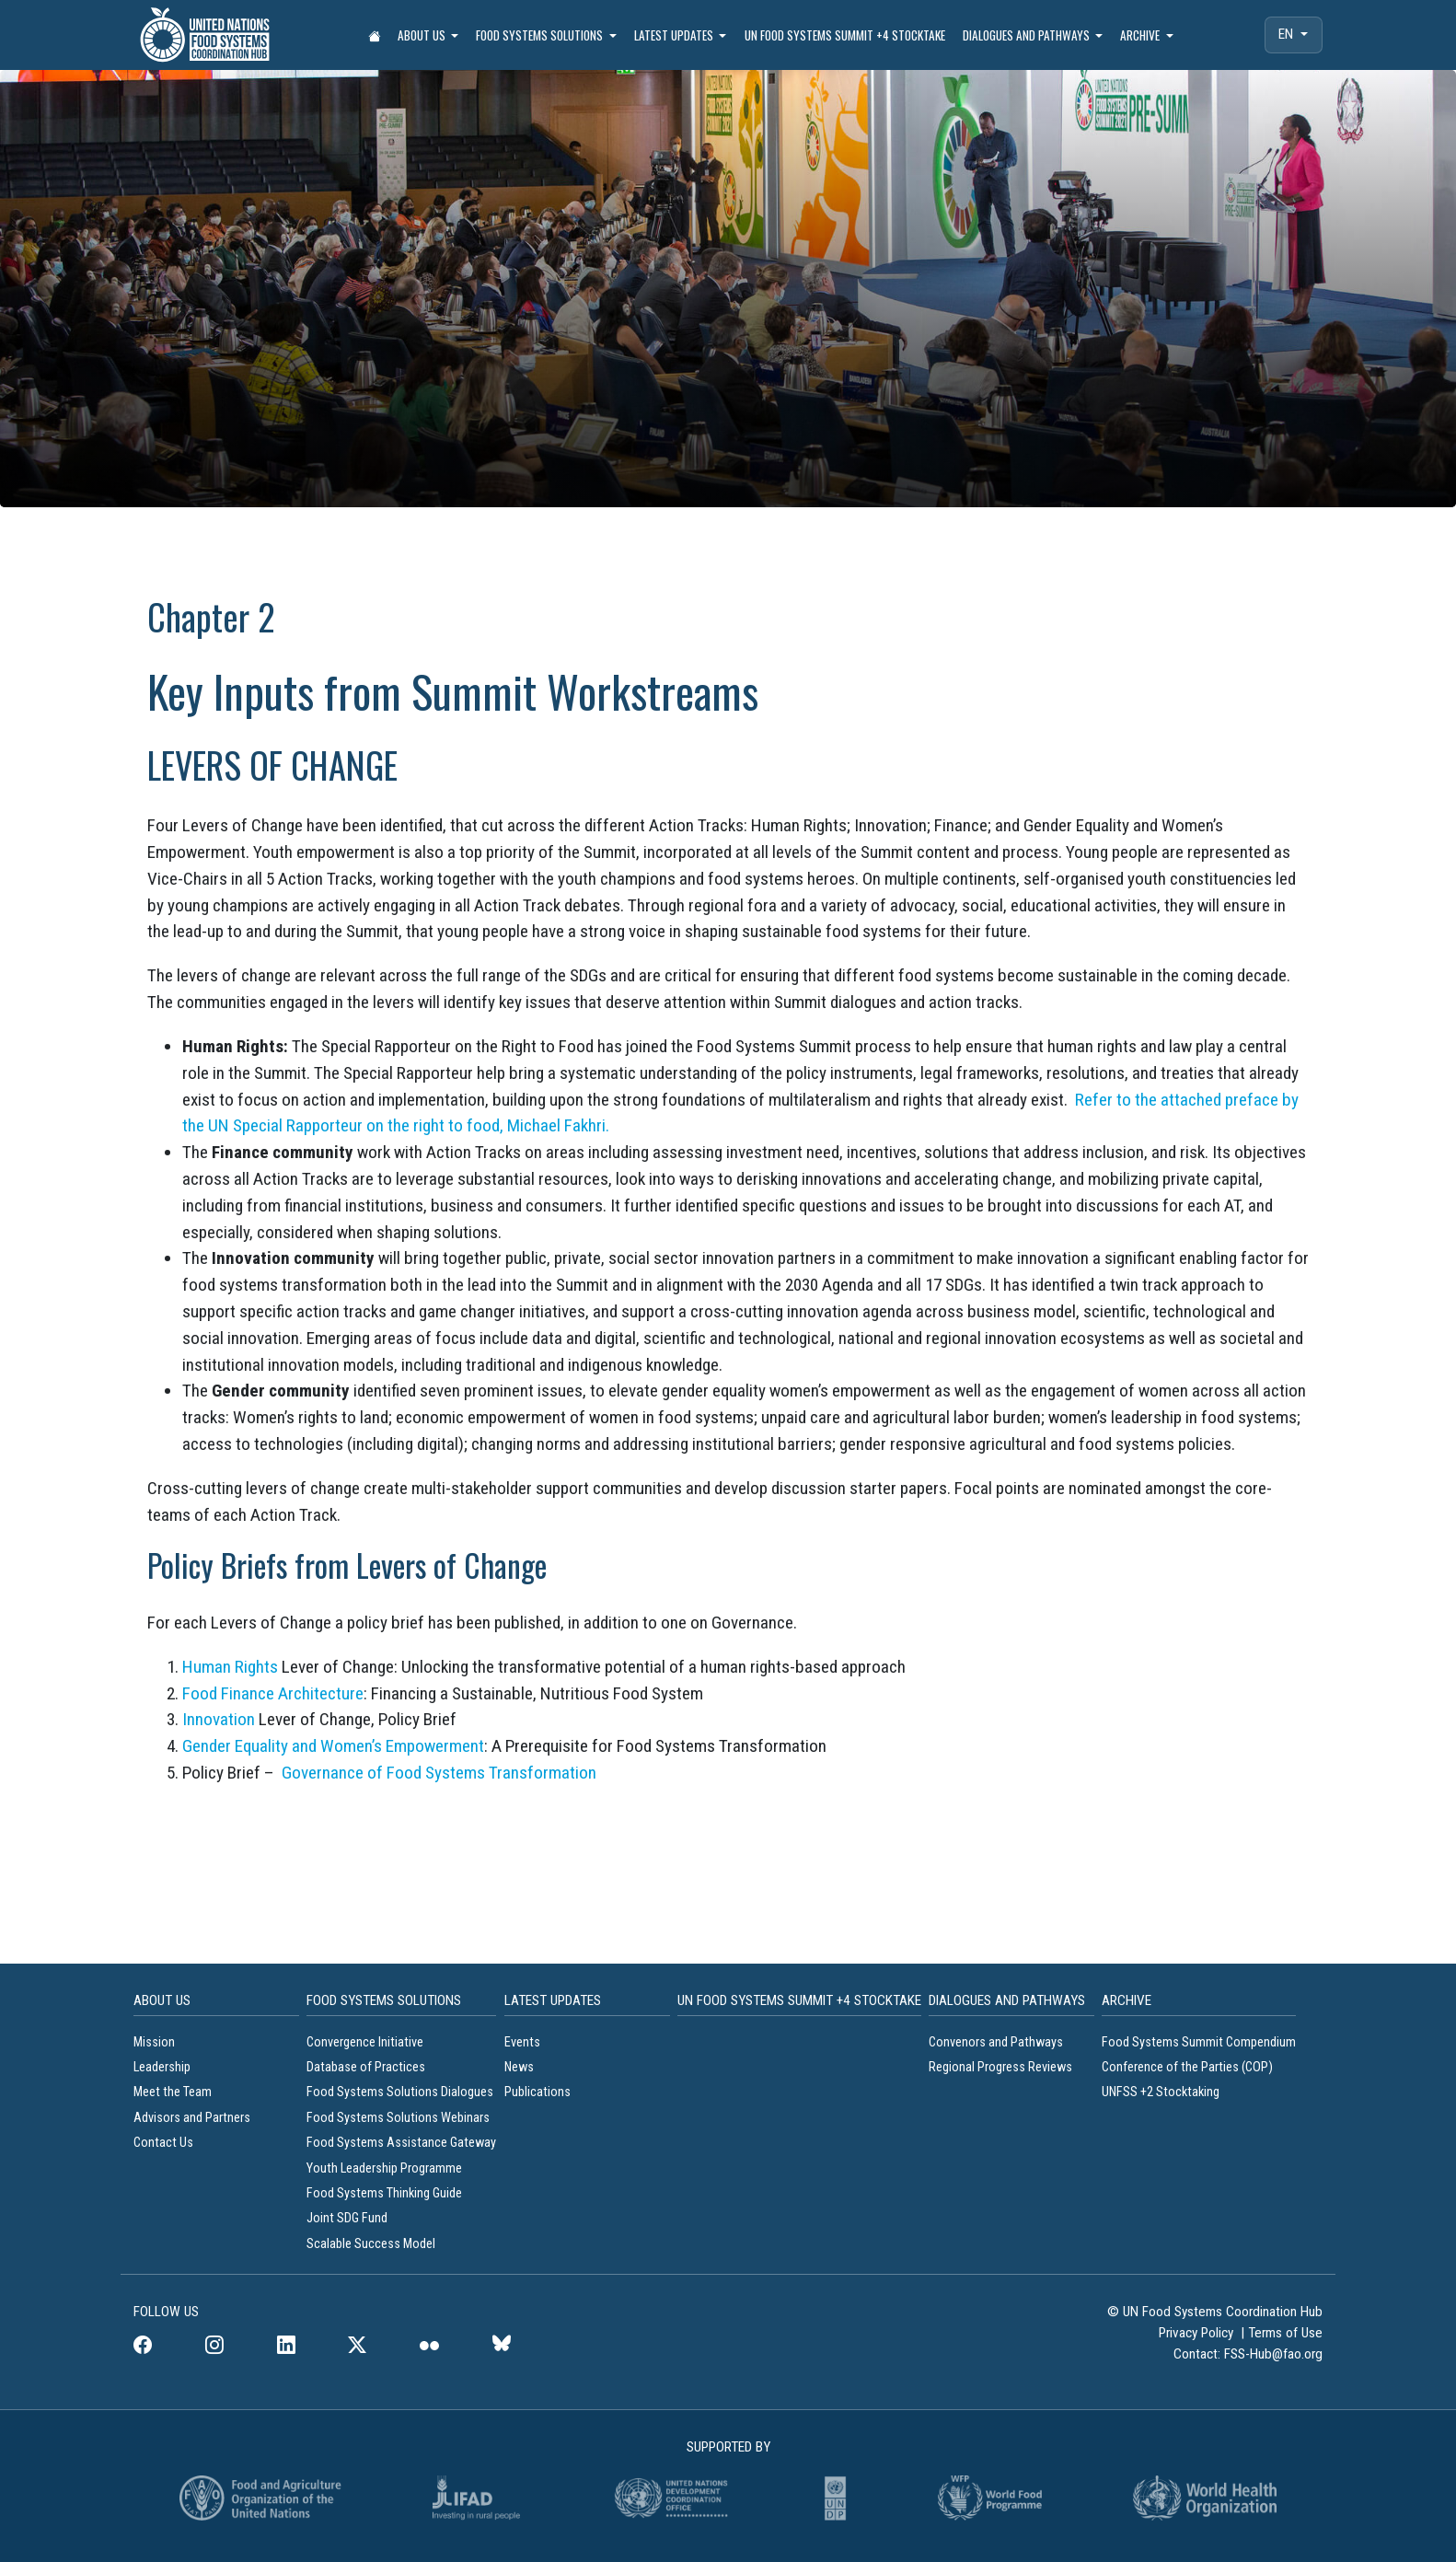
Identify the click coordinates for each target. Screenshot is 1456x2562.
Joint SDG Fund (346, 2218)
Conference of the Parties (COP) (1187, 2067)
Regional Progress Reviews (1000, 2067)
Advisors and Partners (191, 2118)
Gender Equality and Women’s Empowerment (333, 1745)
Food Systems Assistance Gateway (401, 2142)
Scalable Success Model (370, 2244)
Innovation (218, 1719)
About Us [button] (423, 35)
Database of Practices (367, 2067)
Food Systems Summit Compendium (1199, 2042)
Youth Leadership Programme (384, 2168)
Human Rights (230, 1666)
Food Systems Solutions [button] (541, 35)
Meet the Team (172, 2092)
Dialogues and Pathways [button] (1027, 35)
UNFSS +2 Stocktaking (1160, 2092)
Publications (537, 2092)
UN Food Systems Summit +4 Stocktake (845, 35)
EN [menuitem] (1287, 34)
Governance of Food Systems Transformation (439, 1772)
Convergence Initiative (364, 2042)
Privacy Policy (1198, 2332)
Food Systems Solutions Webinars (398, 2118)
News (519, 2067)
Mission (154, 2042)
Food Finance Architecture (273, 1693)
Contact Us (163, 2142)
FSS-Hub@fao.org (1273, 2354)
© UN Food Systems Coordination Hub (1215, 2311)
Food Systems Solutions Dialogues (399, 2092)
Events (522, 2042)
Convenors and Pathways (996, 2042)
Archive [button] (1141, 35)
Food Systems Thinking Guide (385, 2193)
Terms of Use (1285, 2332)
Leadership (162, 2067)
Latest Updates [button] (675, 35)
